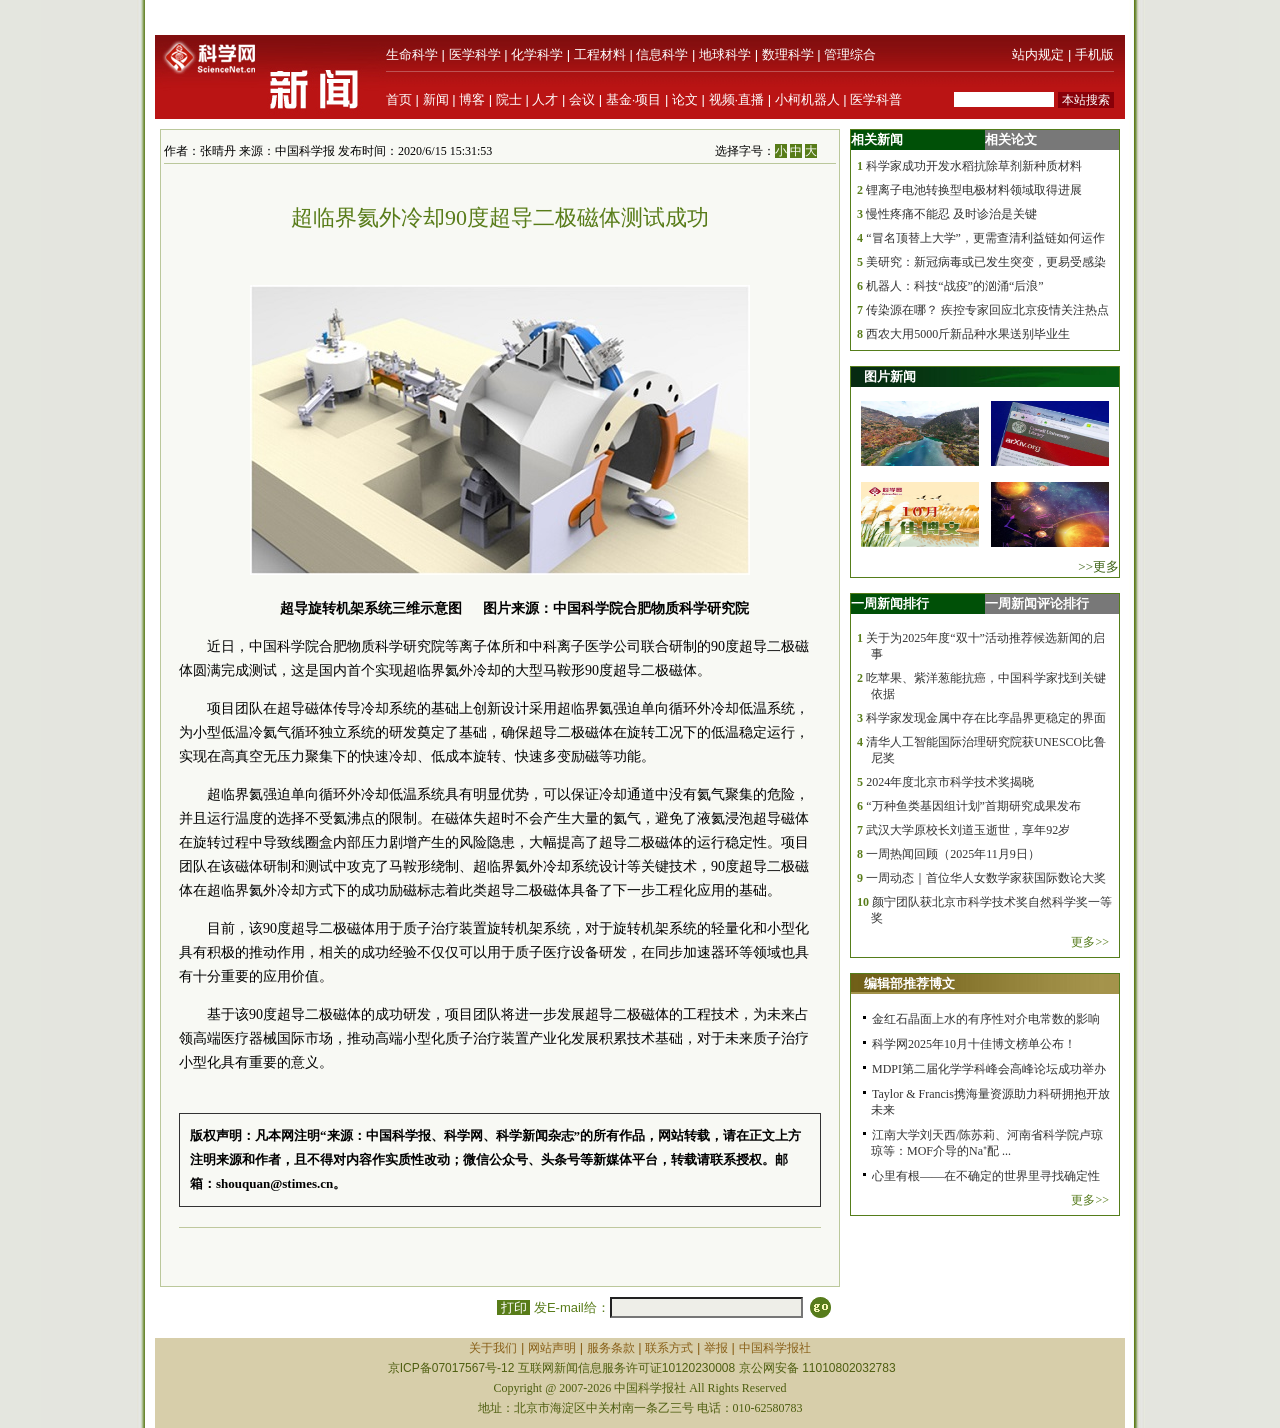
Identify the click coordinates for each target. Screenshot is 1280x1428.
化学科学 (537, 54)
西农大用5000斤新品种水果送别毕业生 (968, 334)
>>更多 (1098, 566)
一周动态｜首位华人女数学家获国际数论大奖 (986, 878)
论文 (685, 99)
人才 (545, 99)
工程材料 (600, 54)
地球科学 (725, 54)
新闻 (436, 99)
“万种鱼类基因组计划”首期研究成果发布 (973, 806)
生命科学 (412, 54)
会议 (582, 99)
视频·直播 (737, 99)
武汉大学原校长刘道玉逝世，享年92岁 (968, 830)
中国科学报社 (775, 1348)
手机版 (1094, 54)
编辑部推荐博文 (909, 983)
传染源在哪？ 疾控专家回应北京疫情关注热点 (987, 310)
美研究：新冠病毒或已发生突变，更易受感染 (986, 262)
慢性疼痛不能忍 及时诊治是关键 (951, 214)
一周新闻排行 (890, 603)
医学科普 (876, 99)
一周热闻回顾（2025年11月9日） (953, 854)
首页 (399, 99)
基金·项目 (634, 99)
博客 (472, 99)
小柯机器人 (807, 99)
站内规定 (1038, 54)
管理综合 (850, 54)
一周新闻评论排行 (1037, 603)
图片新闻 (890, 376)
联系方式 (669, 1348)
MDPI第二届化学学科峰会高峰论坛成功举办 (989, 1069)
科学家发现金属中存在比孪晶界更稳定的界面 (986, 718)
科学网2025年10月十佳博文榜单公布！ (974, 1044)
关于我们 (493, 1348)
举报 (716, 1348)
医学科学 (475, 54)
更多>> (1090, 942)
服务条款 (611, 1348)
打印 (513, 1307)
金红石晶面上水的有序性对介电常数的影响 (986, 1019)
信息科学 (662, 54)
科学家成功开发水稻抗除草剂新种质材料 (974, 166)
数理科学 (788, 54)
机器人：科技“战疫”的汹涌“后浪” (954, 286)
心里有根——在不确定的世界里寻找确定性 (986, 1176)
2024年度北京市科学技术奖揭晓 (950, 782)
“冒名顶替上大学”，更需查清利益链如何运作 (985, 238)
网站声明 (552, 1348)
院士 (509, 99)
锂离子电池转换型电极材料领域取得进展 (974, 190)
